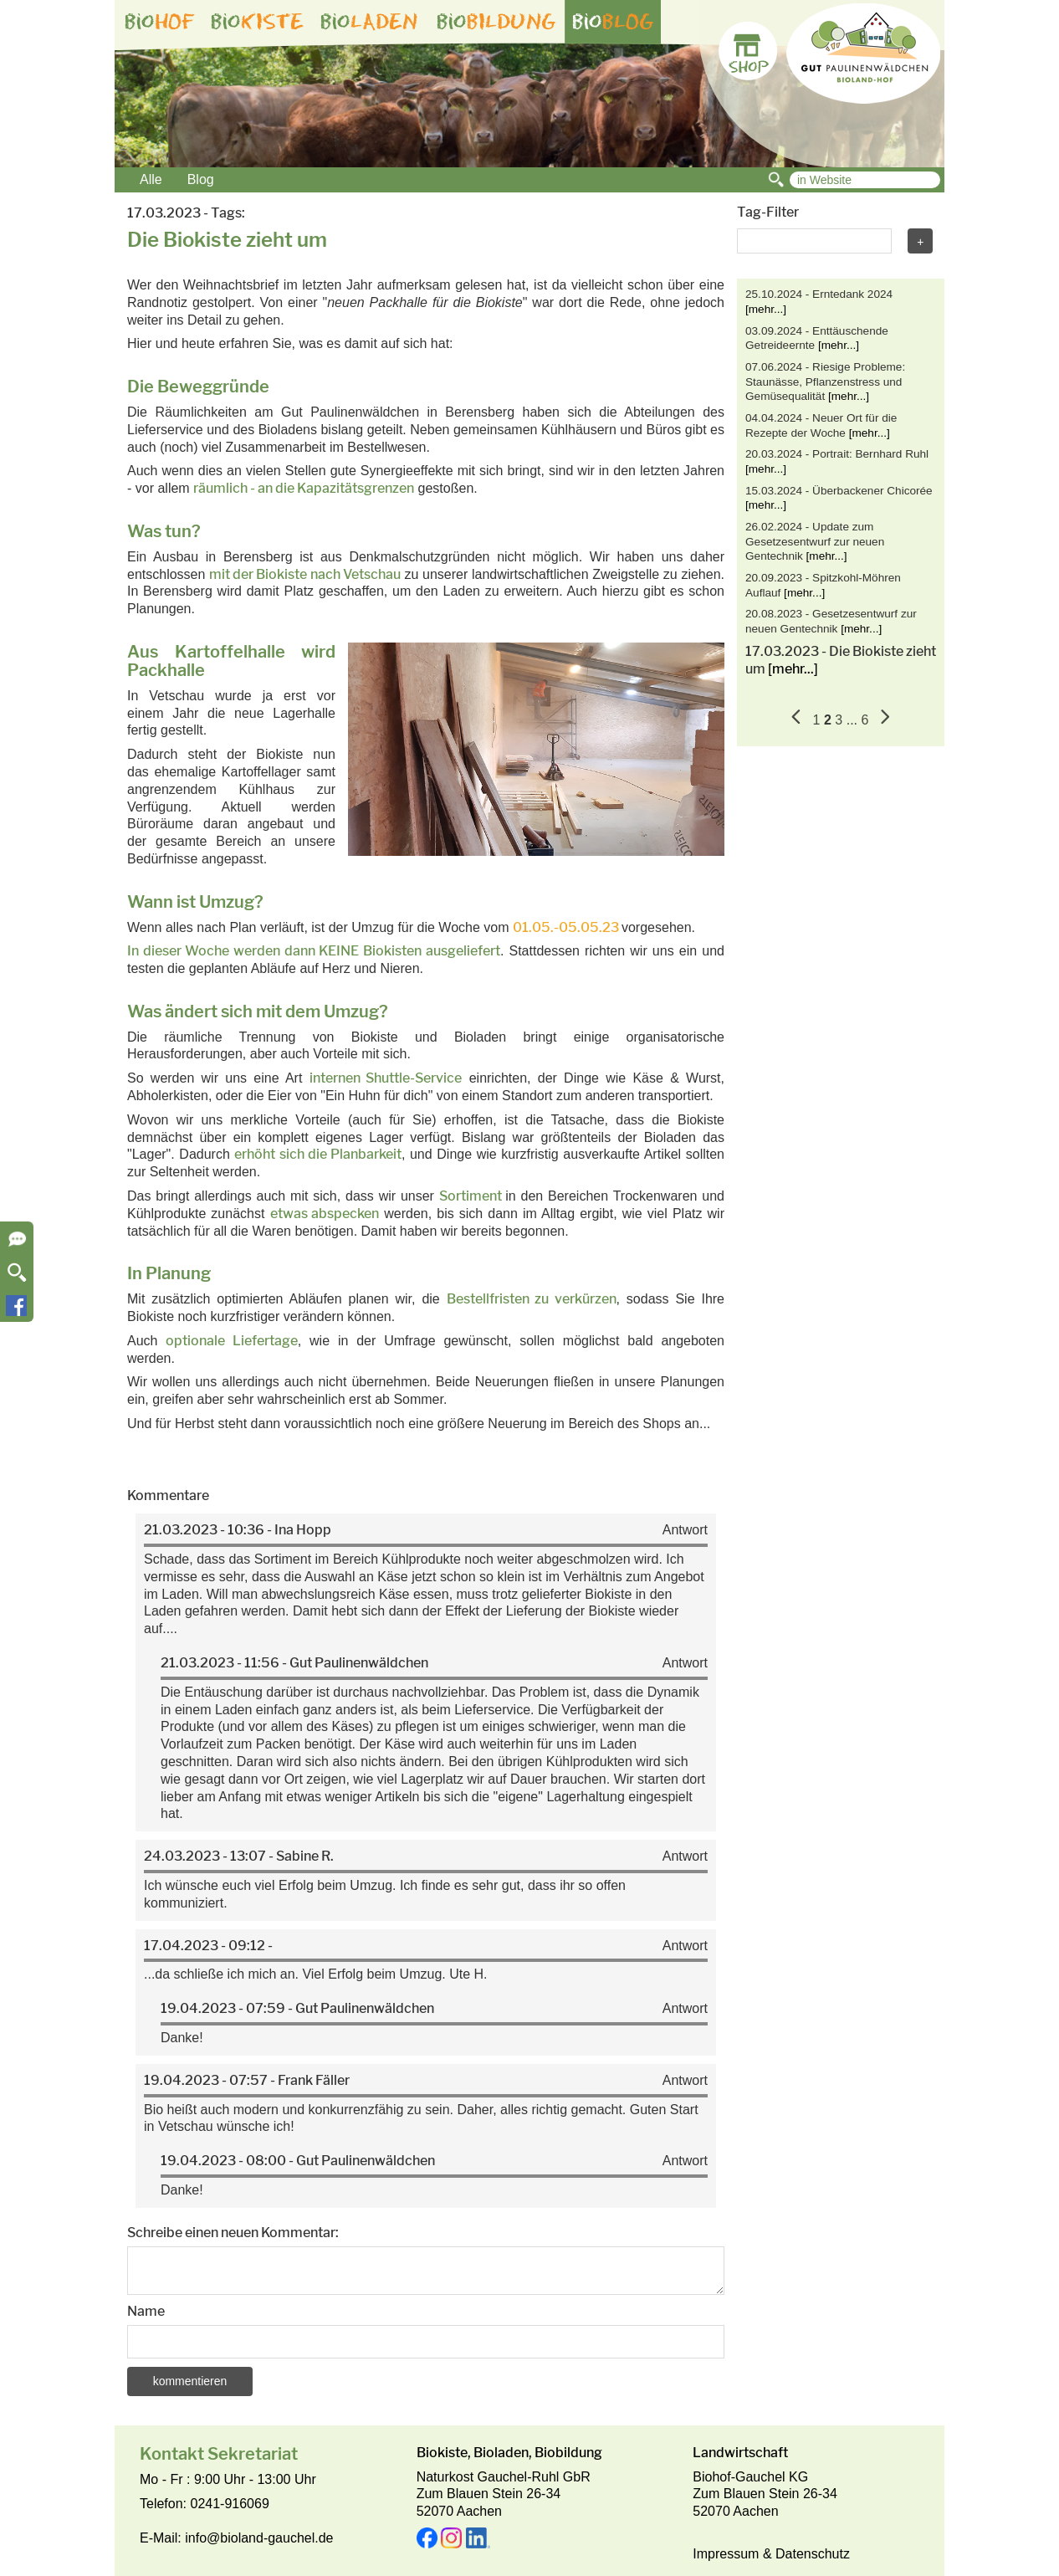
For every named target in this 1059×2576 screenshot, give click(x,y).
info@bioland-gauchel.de (259, 2538)
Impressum (726, 2554)
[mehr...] (765, 309)
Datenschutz (812, 2554)
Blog (200, 179)
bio (160, 21)
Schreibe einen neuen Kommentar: (233, 2233)
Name (146, 2311)
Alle (151, 179)
